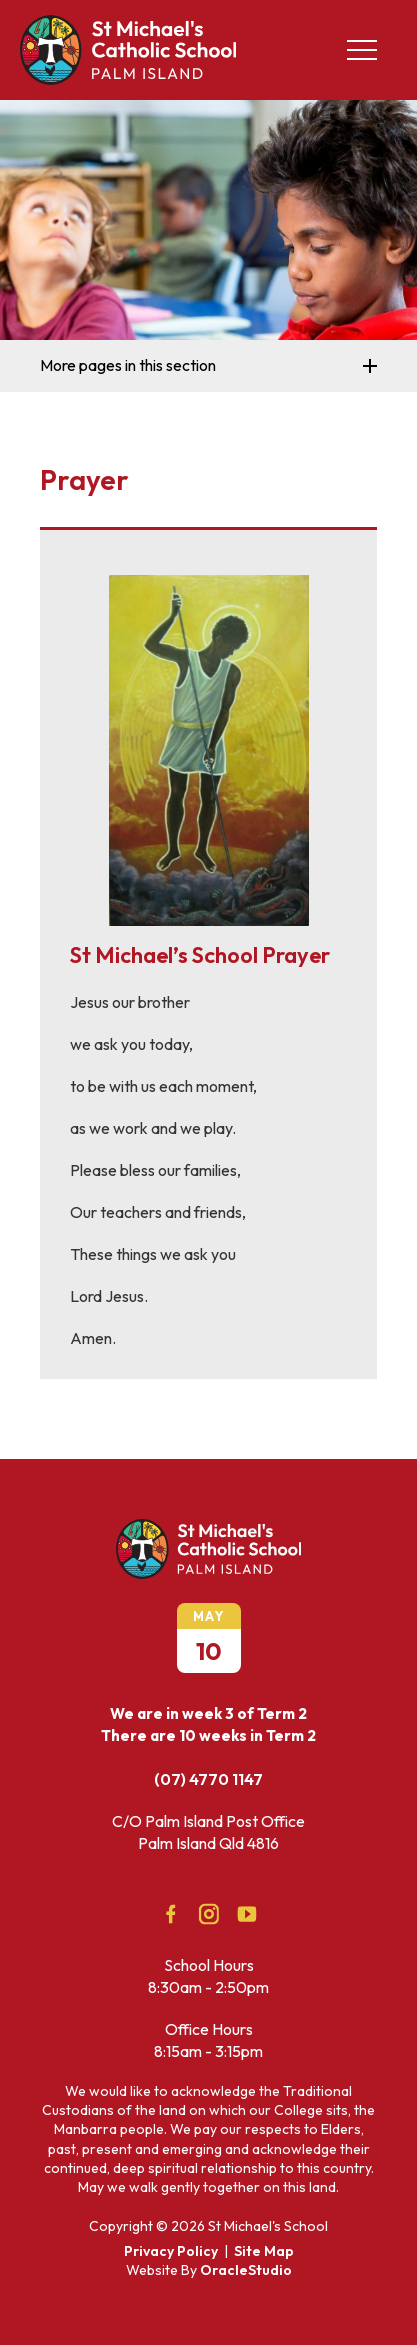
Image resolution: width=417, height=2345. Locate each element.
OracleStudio (246, 2270)
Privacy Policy (171, 2251)
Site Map (264, 2251)
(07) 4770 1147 (208, 1779)
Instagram (204, 1910)
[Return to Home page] (128, 79)
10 (209, 1651)
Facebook (164, 1909)
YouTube (242, 1908)
